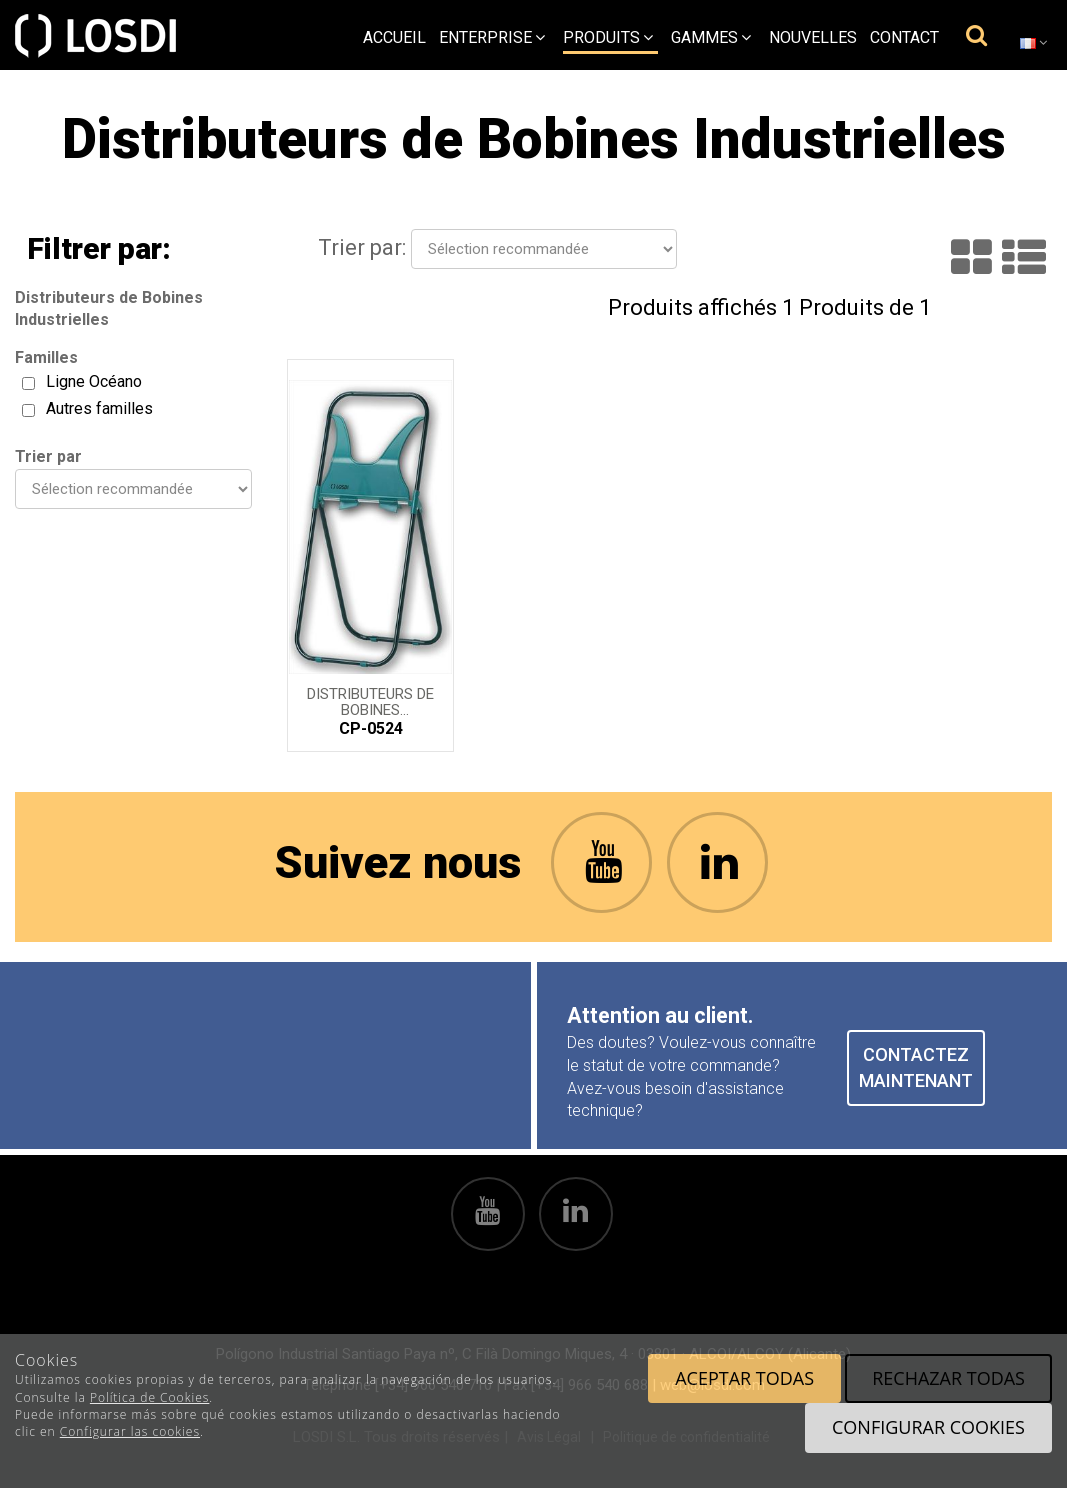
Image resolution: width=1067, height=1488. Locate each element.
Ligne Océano (94, 381)
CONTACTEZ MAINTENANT (916, 1067)
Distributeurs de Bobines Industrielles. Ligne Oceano (370, 701)
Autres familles (99, 408)
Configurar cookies (928, 1427)
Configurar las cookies (130, 1431)
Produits (608, 37)
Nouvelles (813, 37)
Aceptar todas (744, 1378)
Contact (904, 37)
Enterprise (492, 37)
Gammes (711, 37)
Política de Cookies (149, 1397)
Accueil (394, 37)
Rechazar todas (948, 1378)
